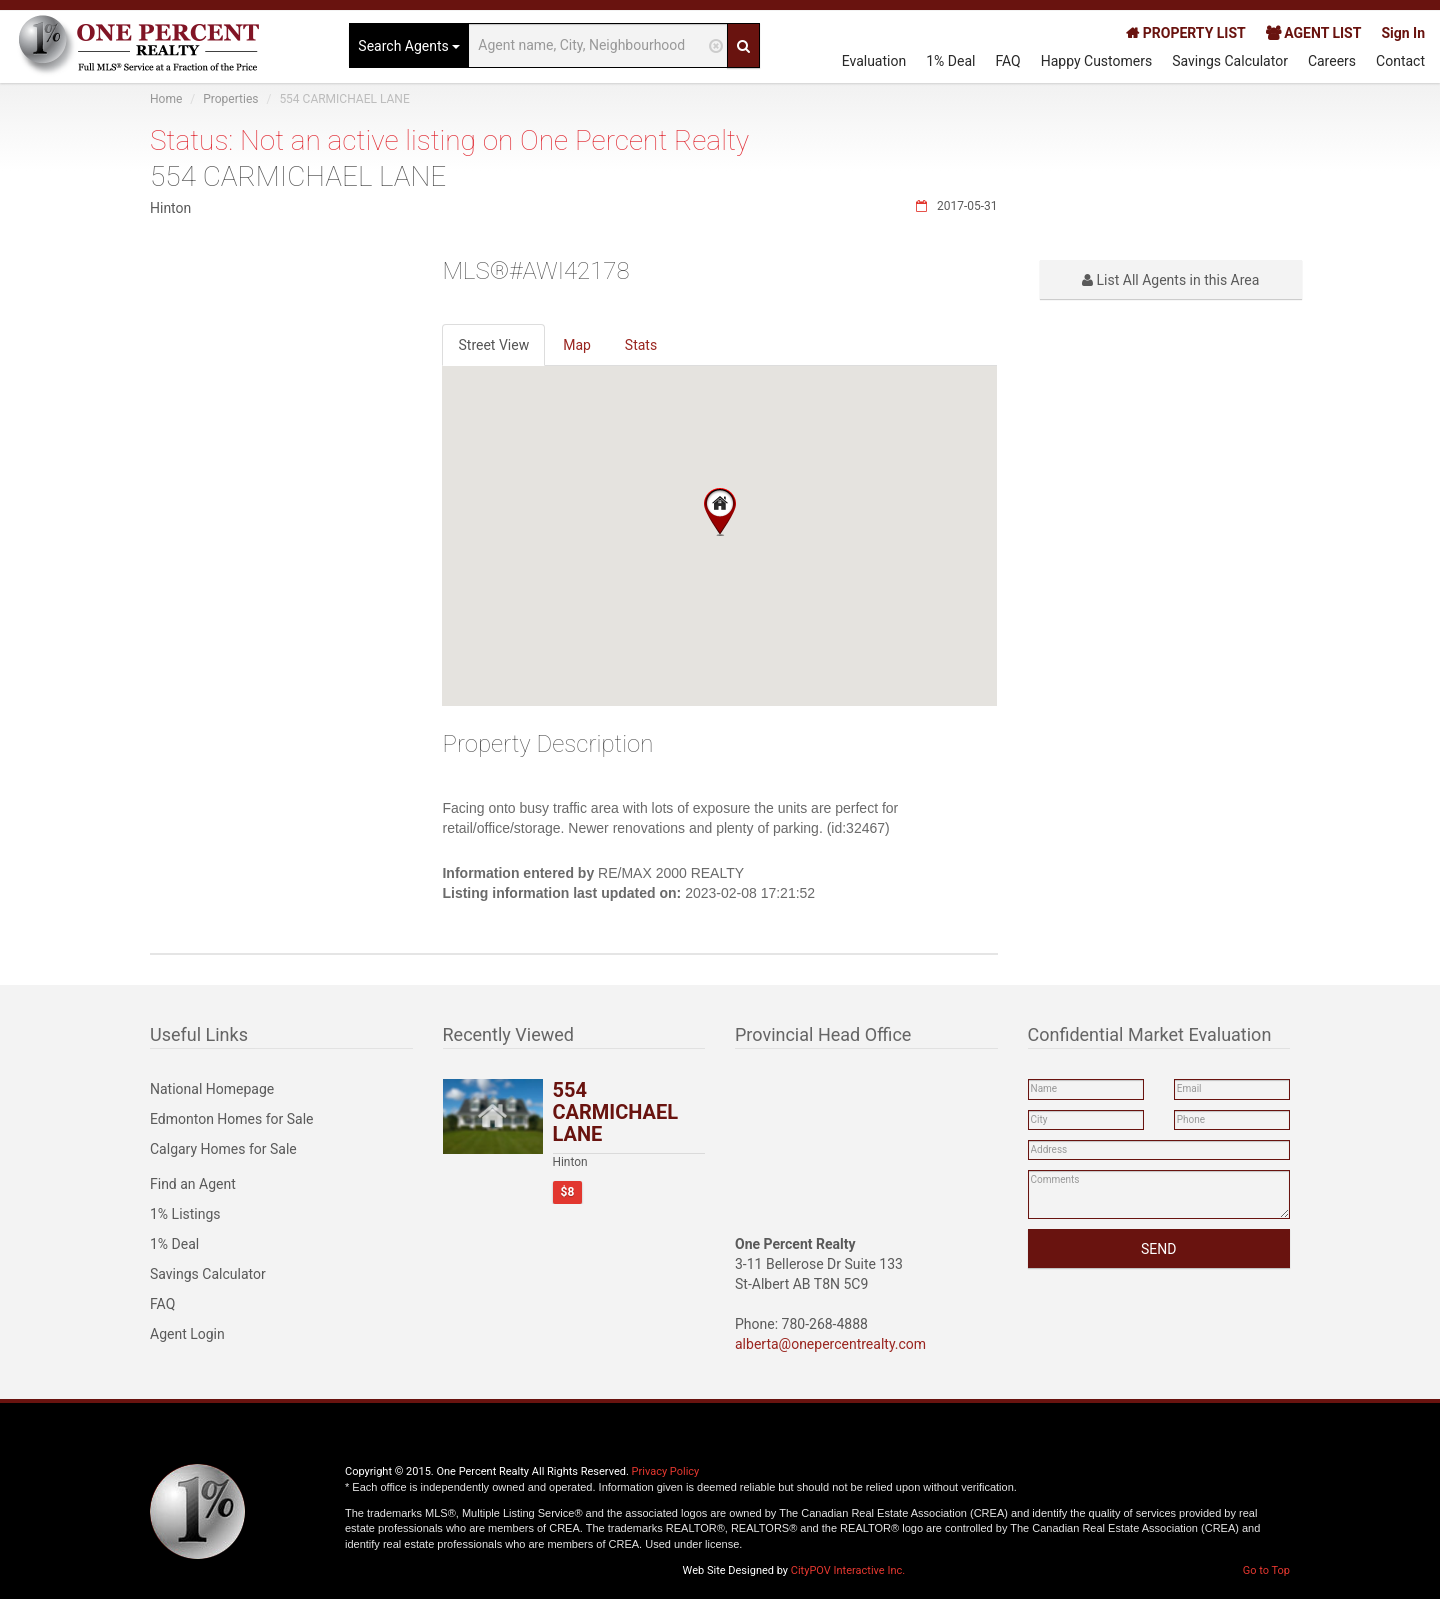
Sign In (1403, 33)
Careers (1332, 61)
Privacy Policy (666, 1471)
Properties (230, 99)
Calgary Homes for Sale (223, 1149)
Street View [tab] (493, 345)
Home (166, 99)
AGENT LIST (1314, 33)
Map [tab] (577, 345)
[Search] (743, 45)
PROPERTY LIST (1185, 33)
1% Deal (950, 61)
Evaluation (874, 61)
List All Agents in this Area (1170, 280)
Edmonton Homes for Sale (232, 1119)
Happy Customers (1097, 61)
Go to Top (1266, 1570)
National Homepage (212, 1089)
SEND (1158, 1249)
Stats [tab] (641, 345)
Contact (1400, 61)
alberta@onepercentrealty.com (830, 1344)
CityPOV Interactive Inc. (848, 1570)
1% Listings (185, 1214)
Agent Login (187, 1334)
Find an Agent (193, 1184)
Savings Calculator (1230, 61)
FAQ (1007, 61)
